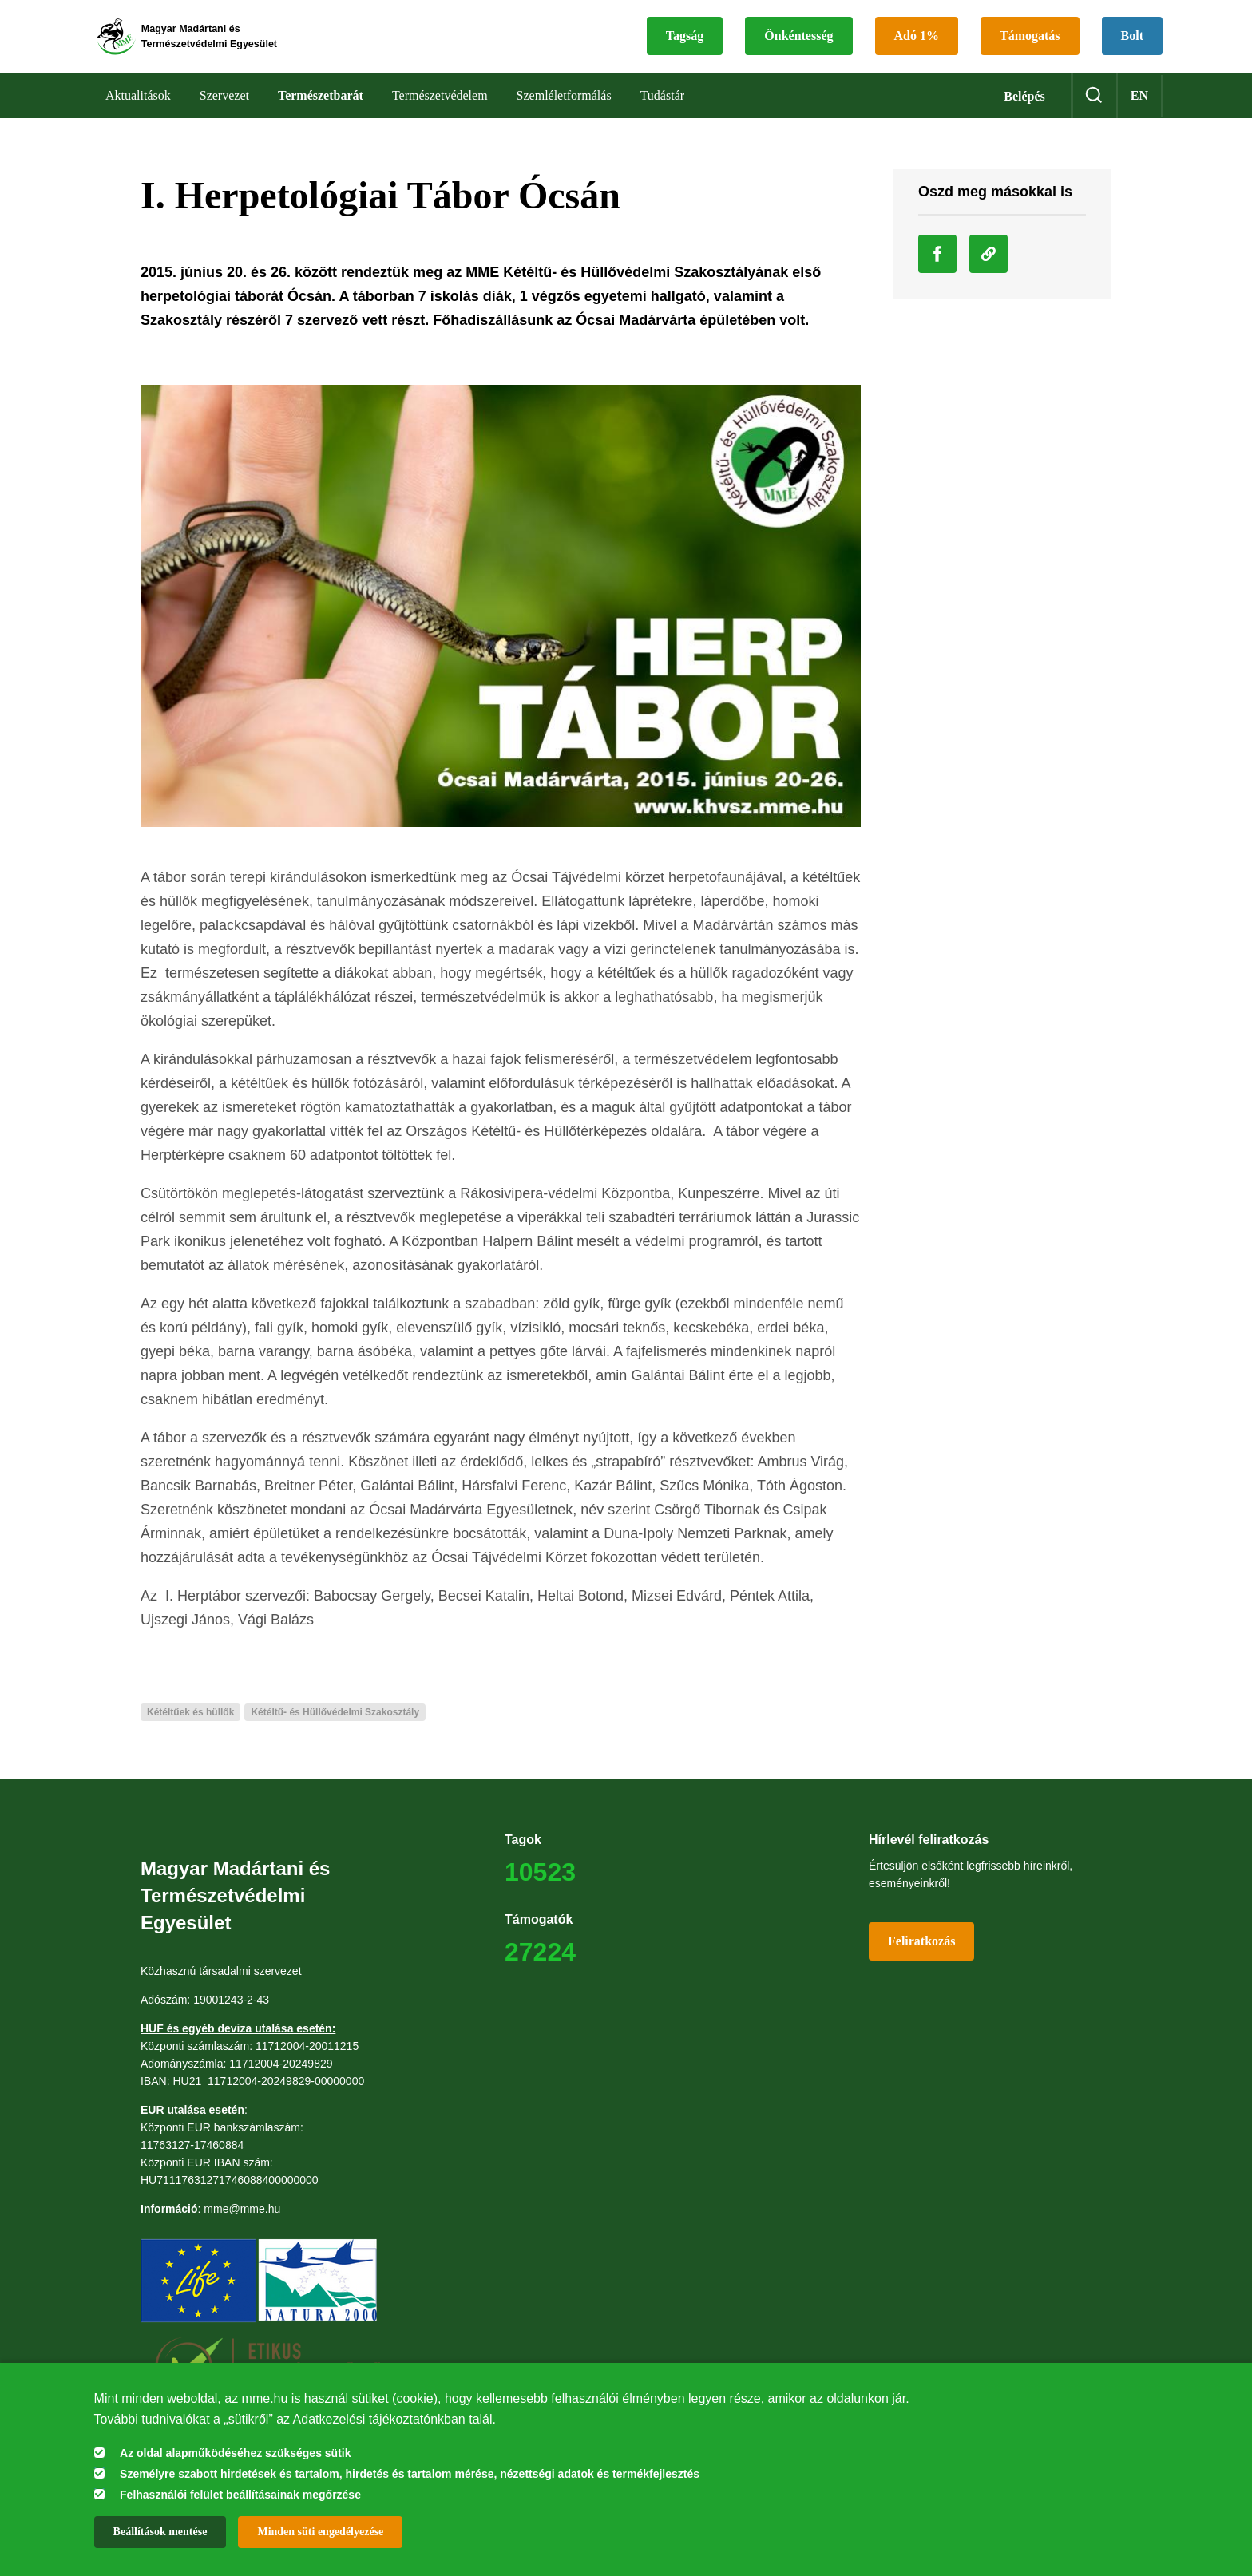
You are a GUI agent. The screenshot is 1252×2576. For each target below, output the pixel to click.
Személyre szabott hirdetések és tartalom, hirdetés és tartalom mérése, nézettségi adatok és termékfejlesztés (409, 2473)
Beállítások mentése (160, 2532)
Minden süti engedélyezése (320, 2532)
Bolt (1132, 44)
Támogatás (1030, 44)
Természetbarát (320, 111)
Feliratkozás (921, 1957)
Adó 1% (916, 44)
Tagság (684, 44)
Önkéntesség (798, 44)
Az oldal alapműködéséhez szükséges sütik (235, 2453)
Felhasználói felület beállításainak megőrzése (240, 2494)
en (1139, 111)
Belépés (1024, 112)
